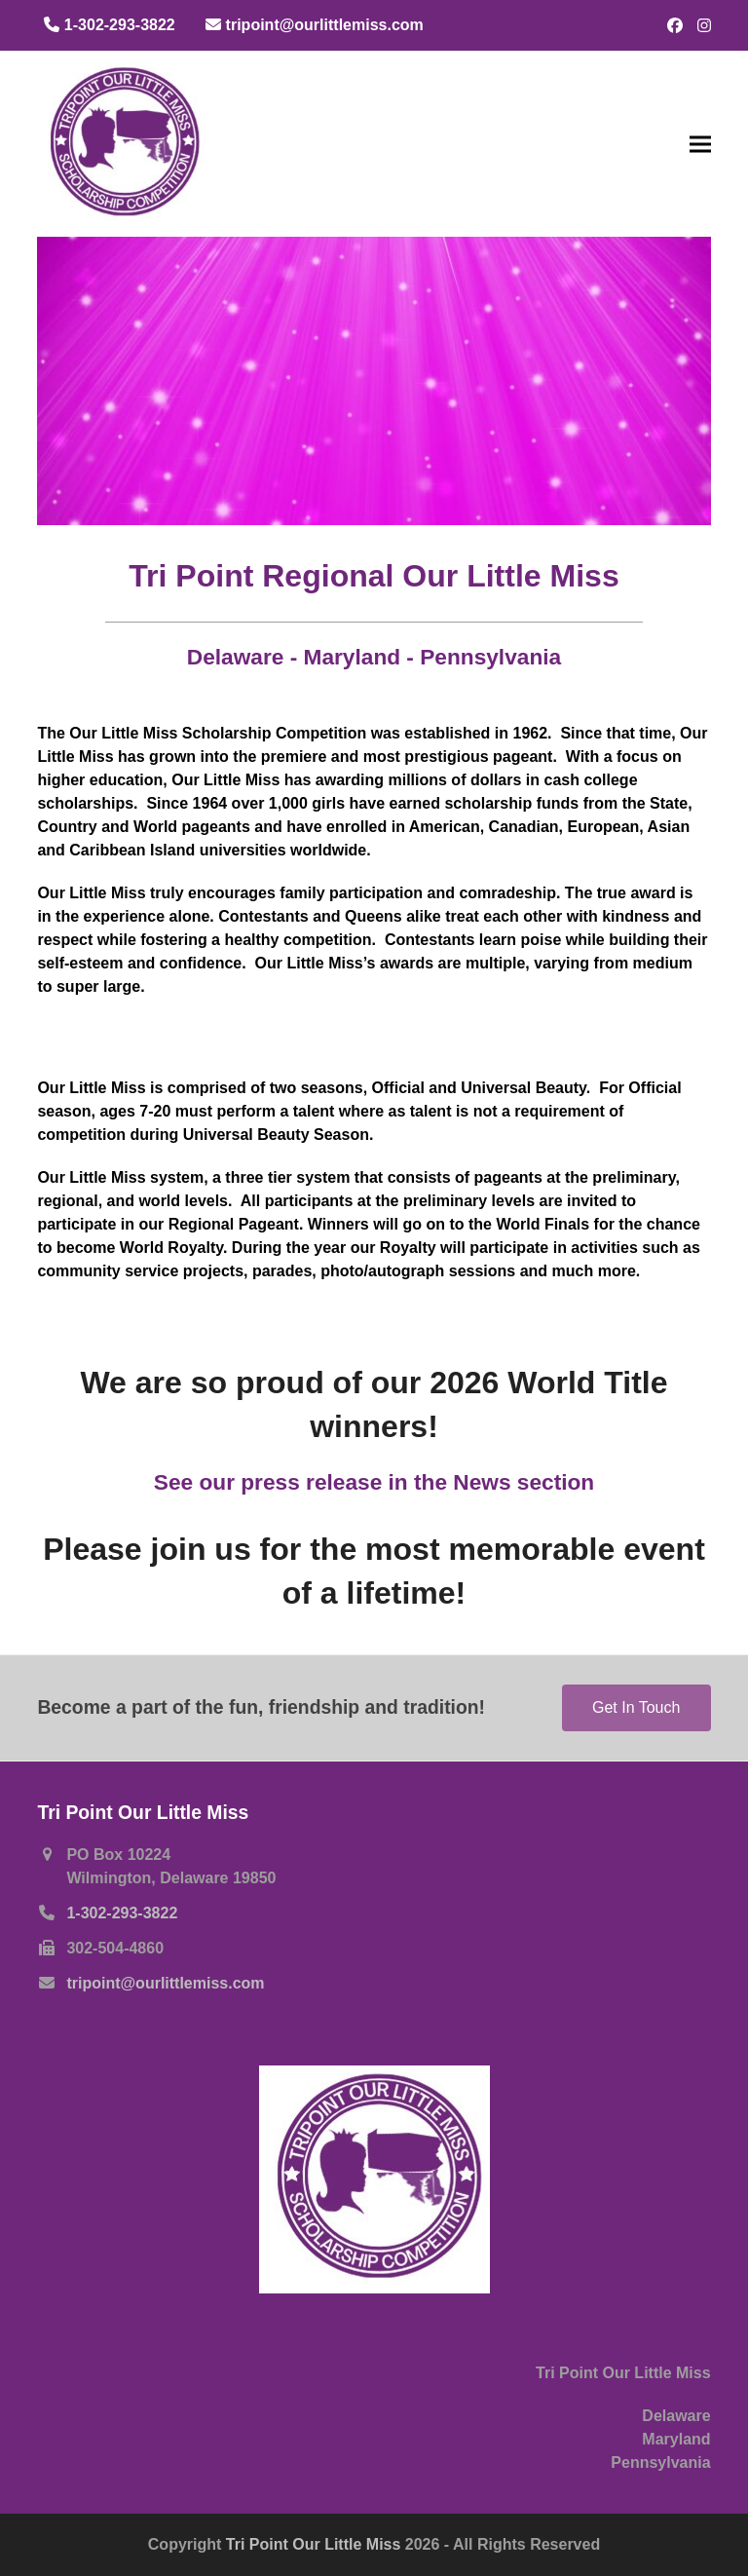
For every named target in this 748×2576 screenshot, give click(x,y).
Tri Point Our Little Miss (315, 2544)
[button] (700, 143)
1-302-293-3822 (121, 1913)
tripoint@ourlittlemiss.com (165, 1983)
